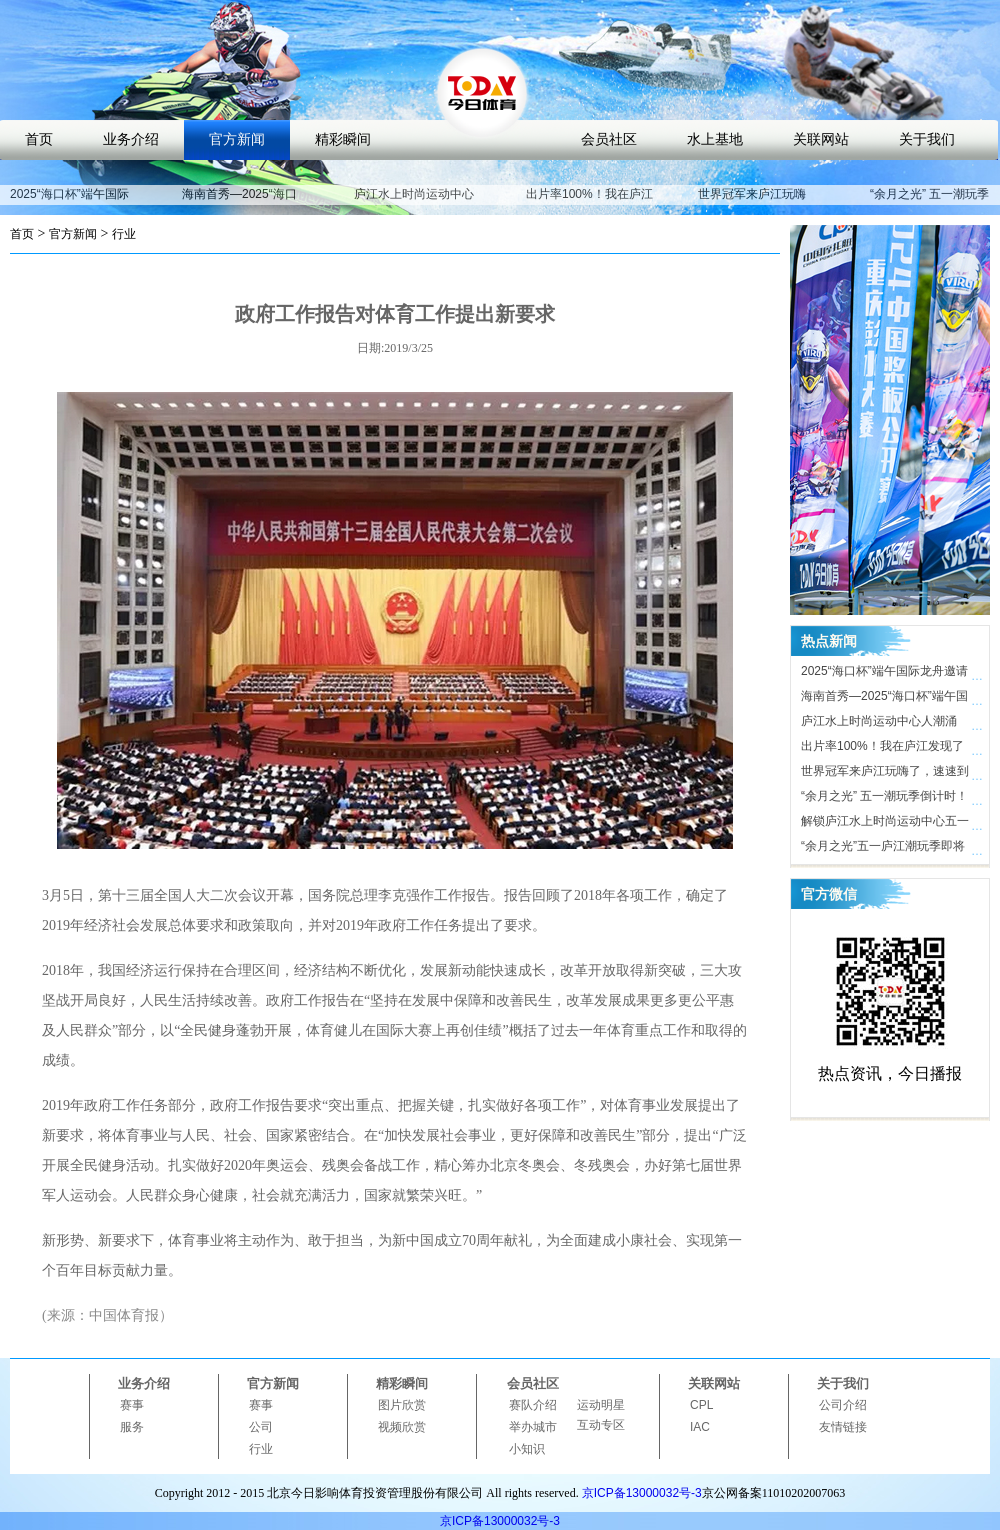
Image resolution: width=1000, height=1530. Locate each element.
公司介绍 (843, 1405)
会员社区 (609, 139)
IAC (700, 1427)
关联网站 (821, 139)
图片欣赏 (402, 1405)
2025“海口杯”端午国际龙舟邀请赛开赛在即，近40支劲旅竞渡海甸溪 (885, 674)
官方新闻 (237, 139)
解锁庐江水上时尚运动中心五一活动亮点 (885, 824)
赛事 (132, 1405)
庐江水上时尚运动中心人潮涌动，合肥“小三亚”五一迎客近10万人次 (883, 724)
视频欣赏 (402, 1427)
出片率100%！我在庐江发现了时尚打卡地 (589, 203)
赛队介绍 (533, 1405)
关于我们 (927, 139)
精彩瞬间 (343, 139)
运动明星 (601, 1405)
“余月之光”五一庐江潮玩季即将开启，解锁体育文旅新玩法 (883, 849)
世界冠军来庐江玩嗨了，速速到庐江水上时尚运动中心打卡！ (885, 774)
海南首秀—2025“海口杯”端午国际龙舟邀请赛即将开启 (884, 699)
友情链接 (843, 1427)
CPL (701, 1405)
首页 (39, 139)
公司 (261, 1427)
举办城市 (533, 1427)
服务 (132, 1427)
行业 (124, 234)
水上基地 (715, 139)
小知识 (527, 1449)
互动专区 (601, 1425)
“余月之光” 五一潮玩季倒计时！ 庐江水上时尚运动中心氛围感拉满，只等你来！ (885, 799)
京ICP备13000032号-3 (642, 1493)
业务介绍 (131, 139)
